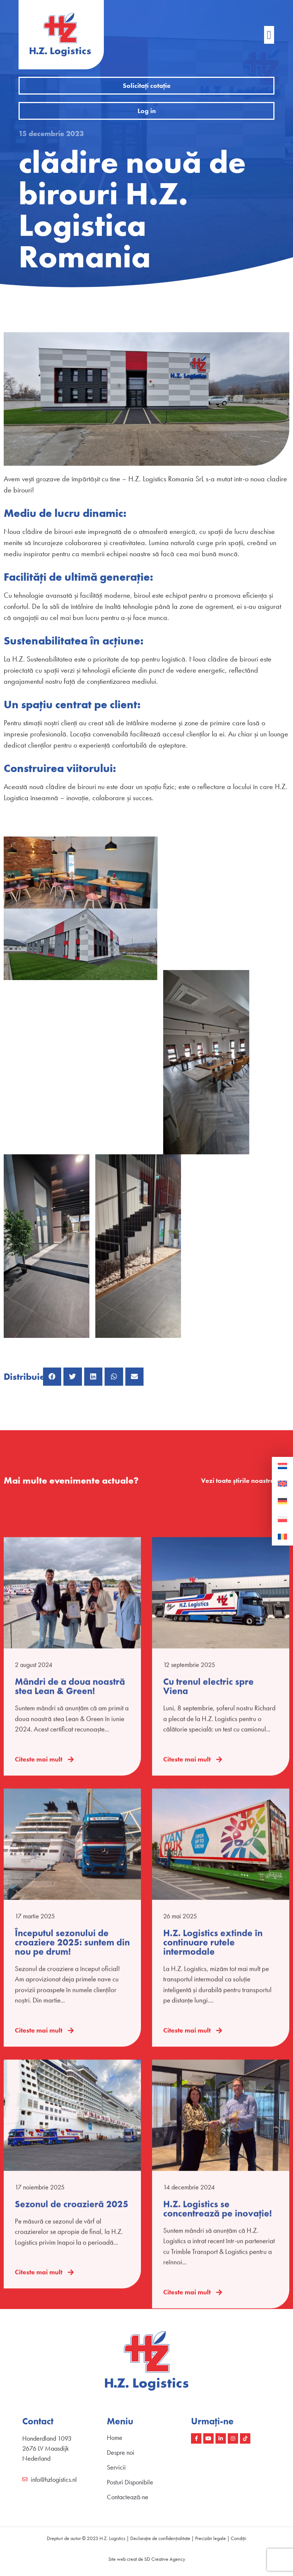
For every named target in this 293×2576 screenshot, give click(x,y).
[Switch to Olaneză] (282, 1466)
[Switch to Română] (282, 1537)
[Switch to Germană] (282, 1501)
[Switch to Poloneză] (282, 1519)
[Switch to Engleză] (282, 1484)
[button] (269, 35)
